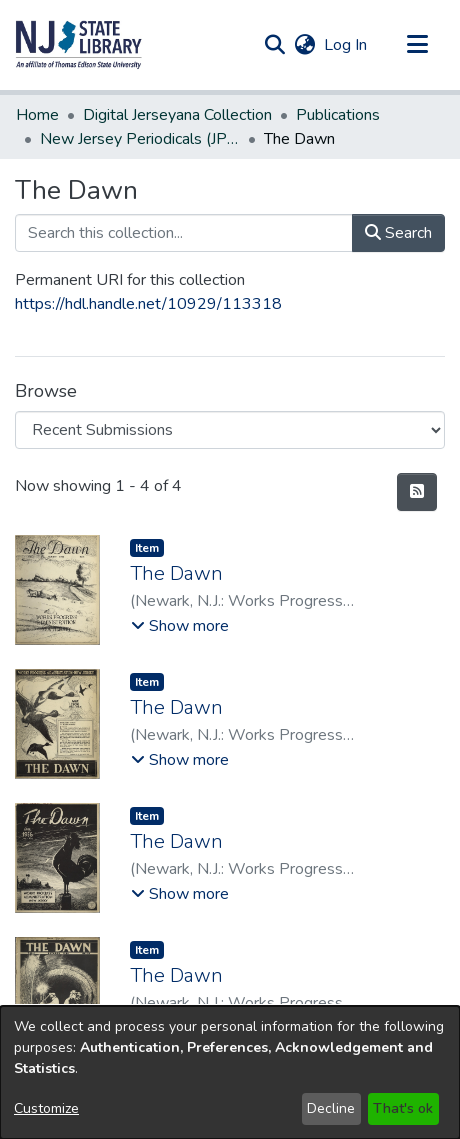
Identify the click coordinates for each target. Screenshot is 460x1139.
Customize (46, 1108)
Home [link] (37, 115)
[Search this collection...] (184, 233)
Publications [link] (338, 115)
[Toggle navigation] (417, 45)
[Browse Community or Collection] (230, 430)
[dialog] (230, 1072)
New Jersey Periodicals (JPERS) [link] (140, 139)
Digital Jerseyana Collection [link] (177, 115)
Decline (331, 1108)
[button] (79, 45)
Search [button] (398, 233)
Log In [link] (346, 45)
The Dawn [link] (176, 573)
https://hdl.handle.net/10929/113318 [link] (148, 304)
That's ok (403, 1108)
